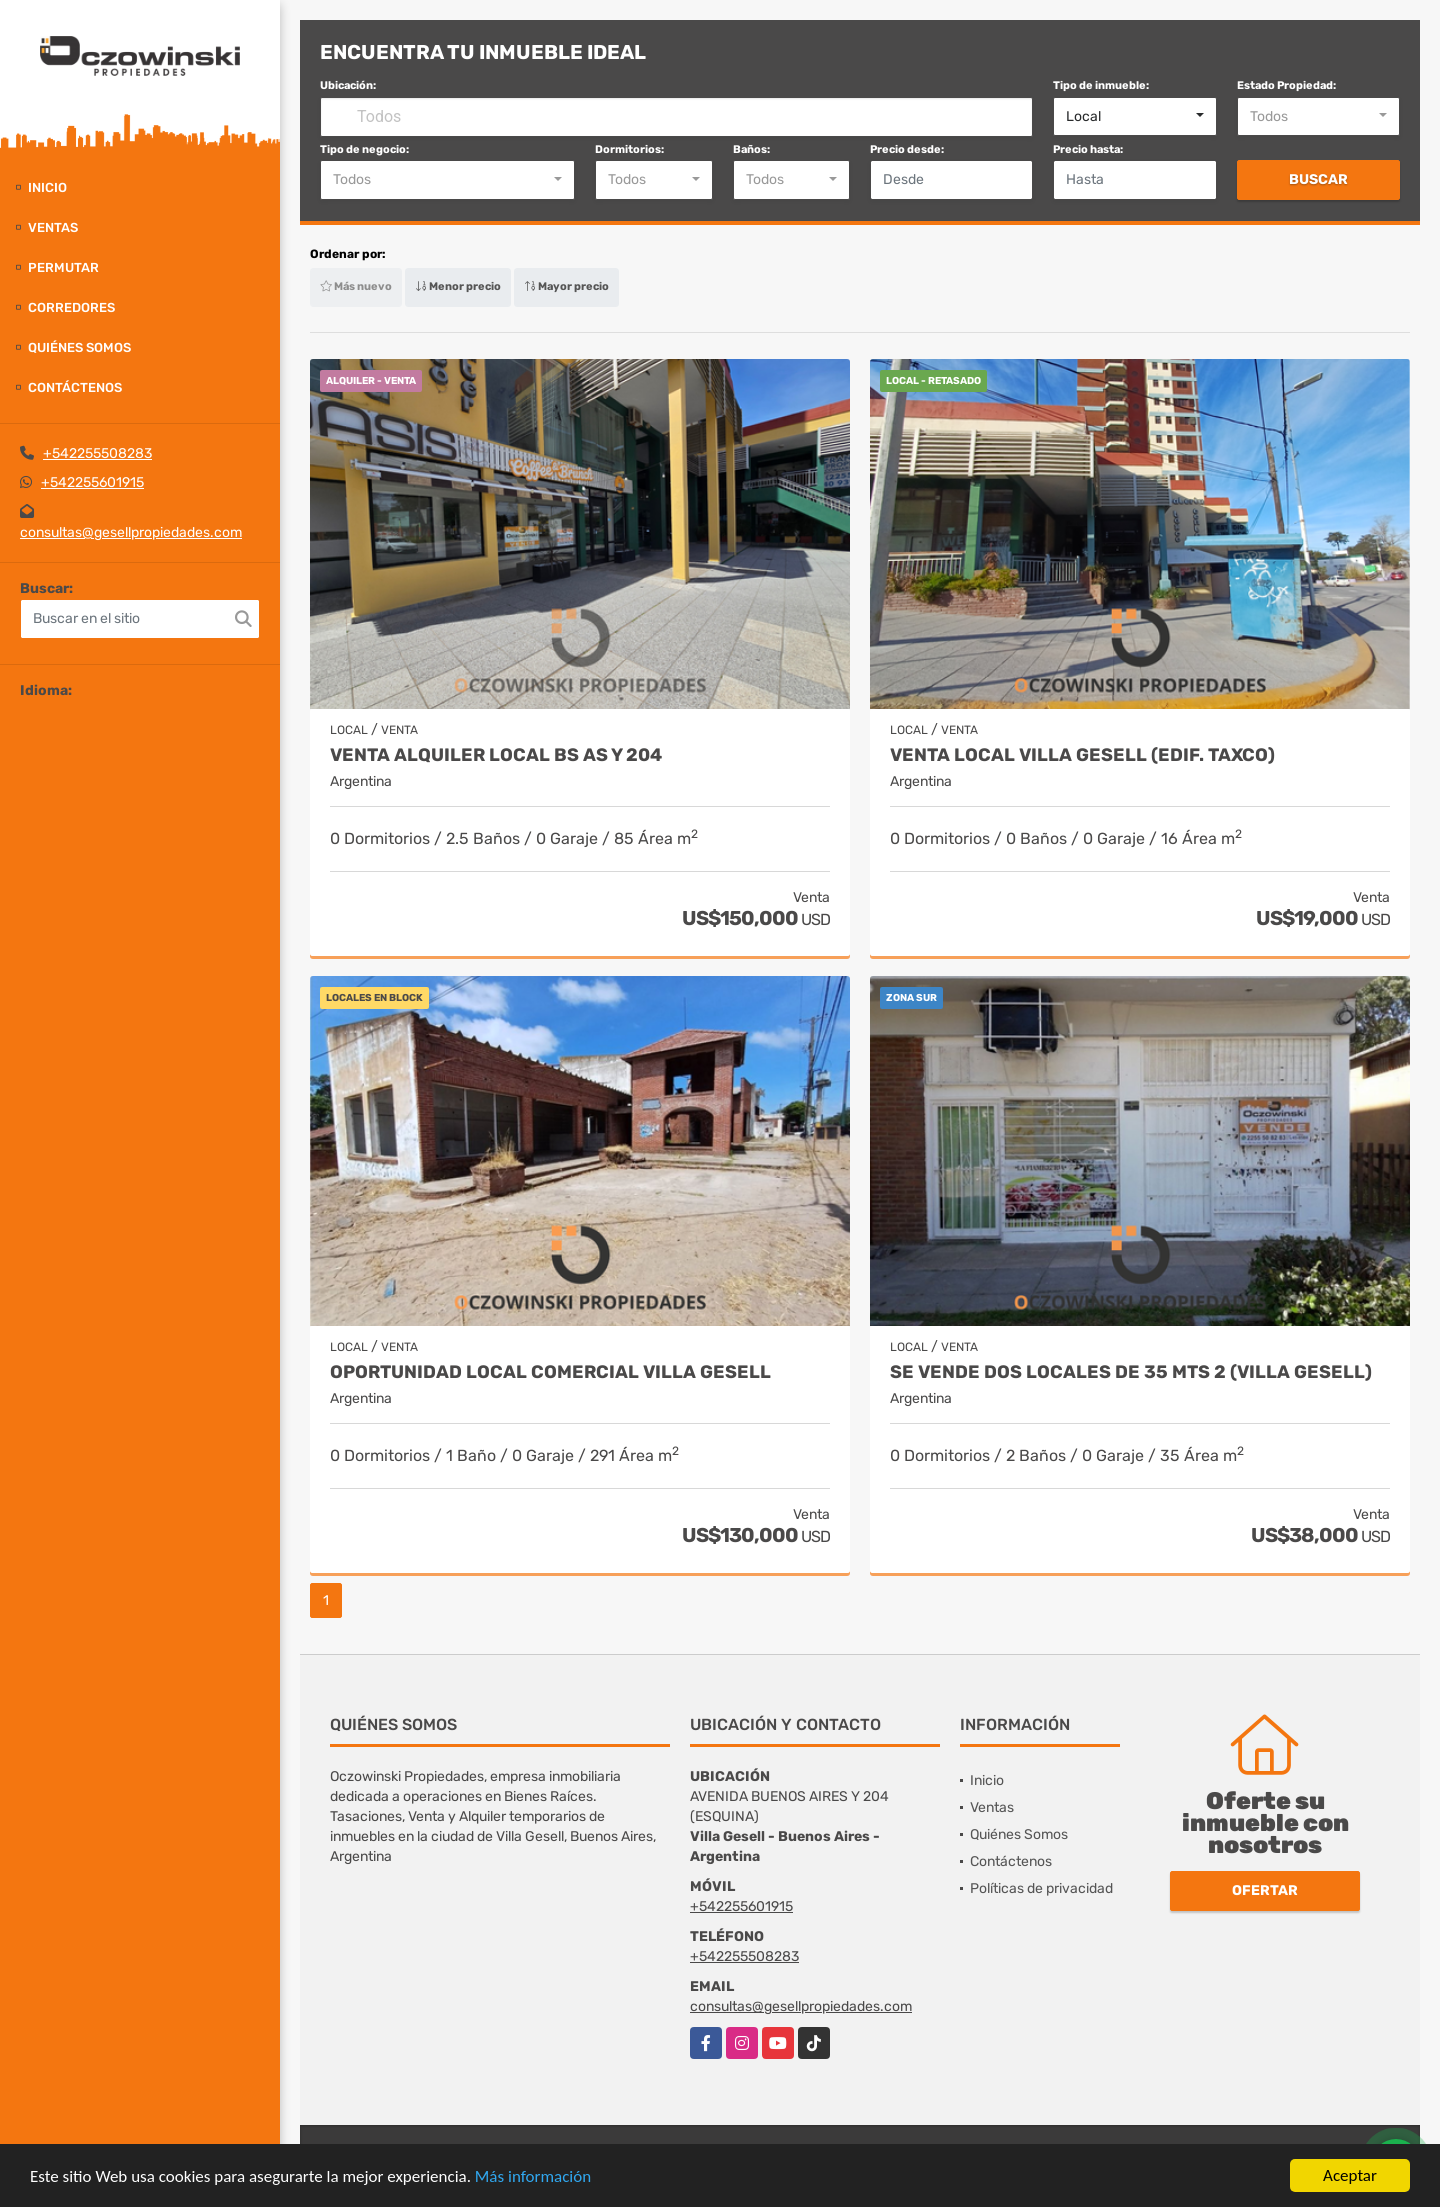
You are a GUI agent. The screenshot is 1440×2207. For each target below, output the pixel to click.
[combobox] (1134, 117)
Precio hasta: (1088, 149)
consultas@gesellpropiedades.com (131, 532)
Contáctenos (75, 387)
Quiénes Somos (79, 347)
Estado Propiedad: (1286, 85)
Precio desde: (907, 149)
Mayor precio (566, 286)
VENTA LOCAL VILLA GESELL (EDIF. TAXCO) (1082, 755)
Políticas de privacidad (1041, 1888)
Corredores (71, 307)
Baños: (751, 149)
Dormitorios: (629, 149)
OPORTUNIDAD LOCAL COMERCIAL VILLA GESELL (550, 1372)
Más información (533, 2176)
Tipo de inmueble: (1101, 85)
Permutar (63, 267)
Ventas (53, 227)
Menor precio (458, 286)
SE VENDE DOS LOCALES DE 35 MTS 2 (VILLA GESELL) (1131, 1372)
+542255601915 (92, 482)
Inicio (47, 187)
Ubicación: (348, 85)
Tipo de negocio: (364, 149)
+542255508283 (97, 453)
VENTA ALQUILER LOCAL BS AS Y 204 (496, 755)
